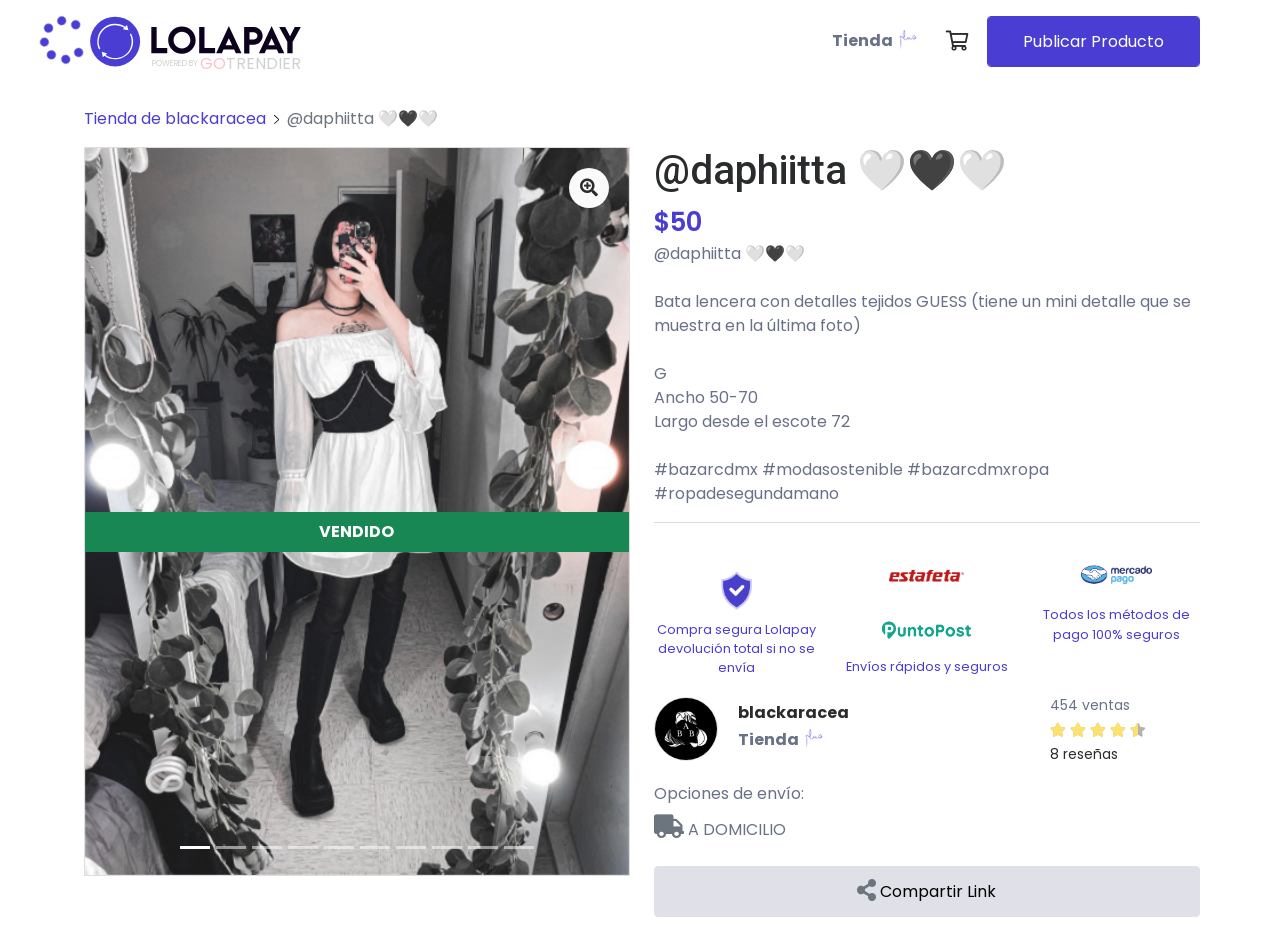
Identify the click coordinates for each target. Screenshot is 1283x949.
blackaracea (793, 712)
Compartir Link (926, 891)
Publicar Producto (1093, 41)
